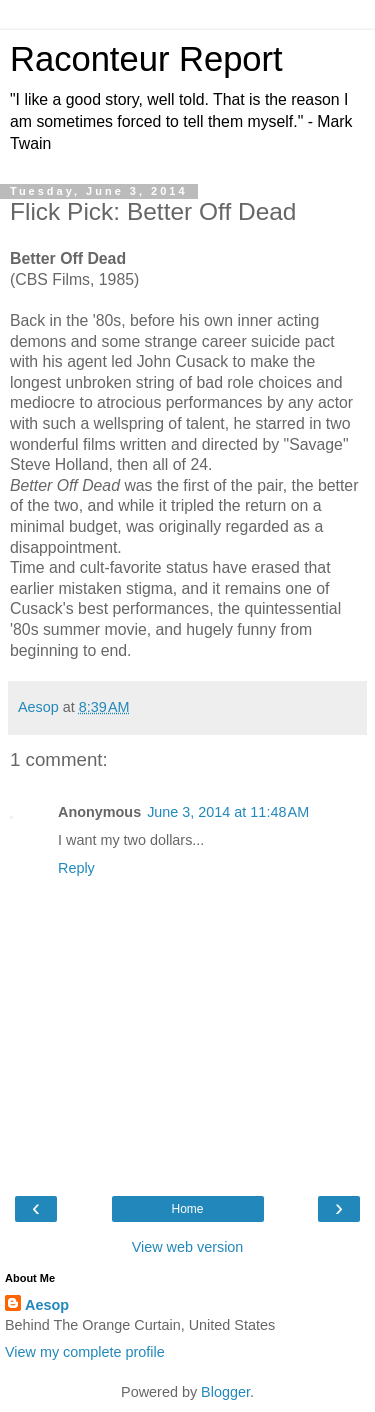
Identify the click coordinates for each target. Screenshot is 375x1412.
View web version (188, 1247)
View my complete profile (85, 1352)
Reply (76, 868)
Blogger (225, 1392)
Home (187, 1209)
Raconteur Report (146, 59)
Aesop (47, 1305)
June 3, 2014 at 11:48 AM (228, 812)
